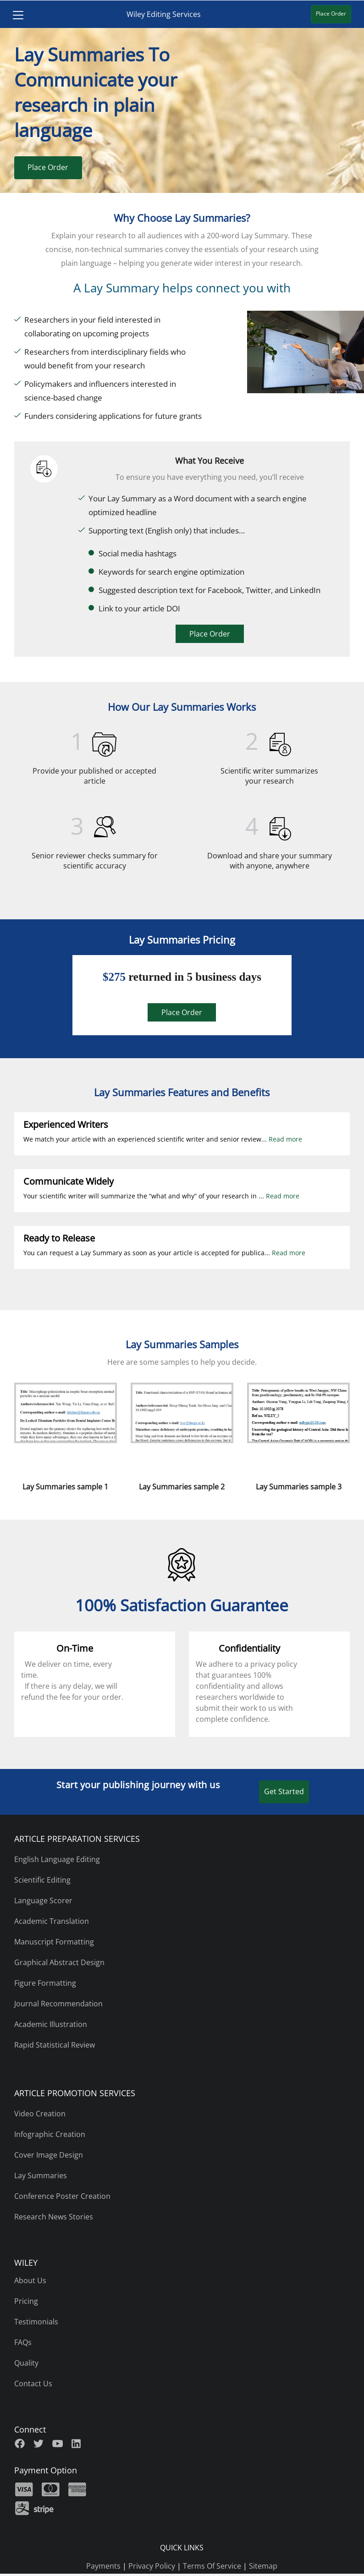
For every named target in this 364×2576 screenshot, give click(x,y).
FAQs (23, 2342)
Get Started (284, 1791)
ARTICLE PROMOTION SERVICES (74, 2092)
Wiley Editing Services (164, 14)
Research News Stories (53, 2217)
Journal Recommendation (58, 2004)
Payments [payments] (103, 2566)
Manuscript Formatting (54, 1942)
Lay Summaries (40, 2175)
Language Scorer (43, 1900)
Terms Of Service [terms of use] (212, 2566)
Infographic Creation (49, 2134)
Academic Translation (51, 1921)
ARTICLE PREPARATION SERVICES (77, 1838)
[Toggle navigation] (14, 14)
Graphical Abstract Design (59, 1962)
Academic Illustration (50, 2024)
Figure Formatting (45, 1983)
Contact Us (33, 2383)
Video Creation (40, 2114)
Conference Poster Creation (62, 2196)
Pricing (26, 2301)
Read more (285, 1139)
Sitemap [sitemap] (263, 2566)
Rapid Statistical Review (54, 2045)
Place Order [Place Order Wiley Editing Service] (335, 13)
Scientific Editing (42, 1880)
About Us (30, 2280)
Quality (26, 2363)
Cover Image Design (48, 2155)
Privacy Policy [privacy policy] (151, 2566)
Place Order (48, 167)
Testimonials (36, 2322)
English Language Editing (57, 1859)
